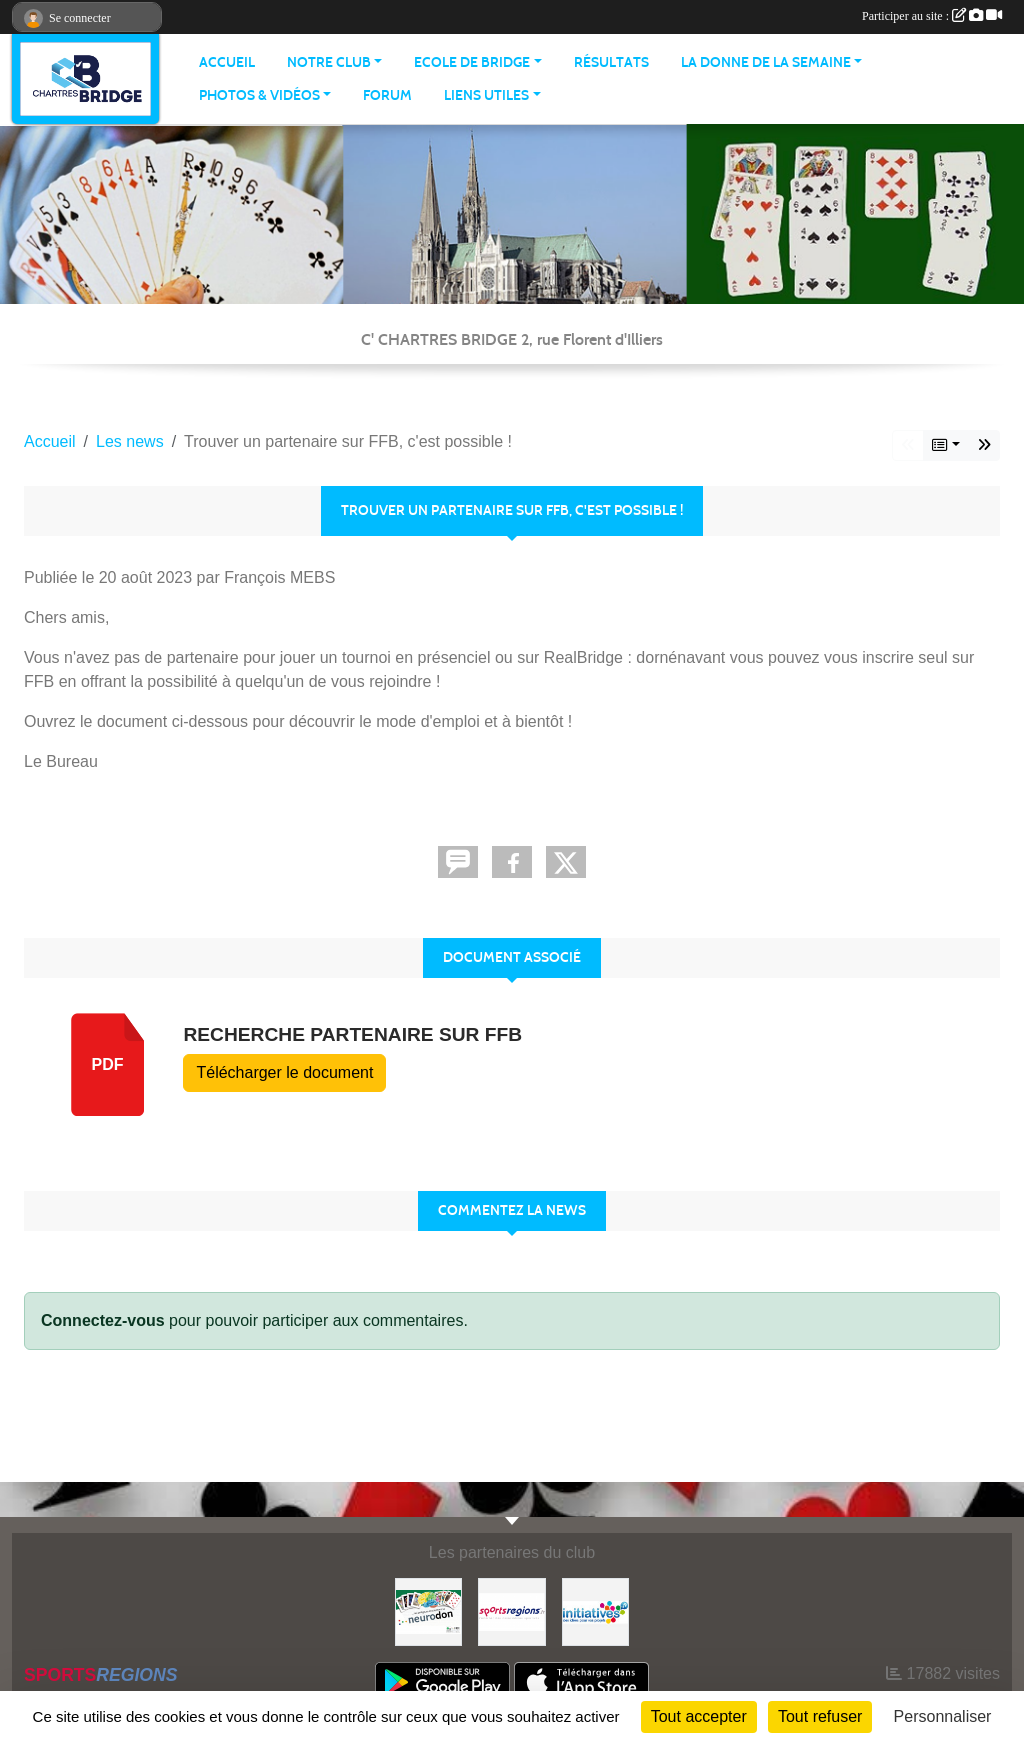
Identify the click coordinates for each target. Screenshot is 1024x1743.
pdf (108, 1064)
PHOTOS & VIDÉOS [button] (259, 95)
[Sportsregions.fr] (511, 1610)
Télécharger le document (284, 1072)
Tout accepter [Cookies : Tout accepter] (699, 1716)
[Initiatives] (595, 1610)
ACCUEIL (227, 62)
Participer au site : (932, 16)
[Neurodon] (428, 1610)
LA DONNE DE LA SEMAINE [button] (766, 62)
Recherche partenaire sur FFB (352, 1034)
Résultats (611, 62)
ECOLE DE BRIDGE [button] (472, 62)
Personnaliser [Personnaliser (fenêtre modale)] (943, 1716)
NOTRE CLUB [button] (329, 62)
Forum (387, 95)
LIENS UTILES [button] (486, 95)
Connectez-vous (103, 1320)
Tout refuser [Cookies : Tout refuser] (820, 1716)
